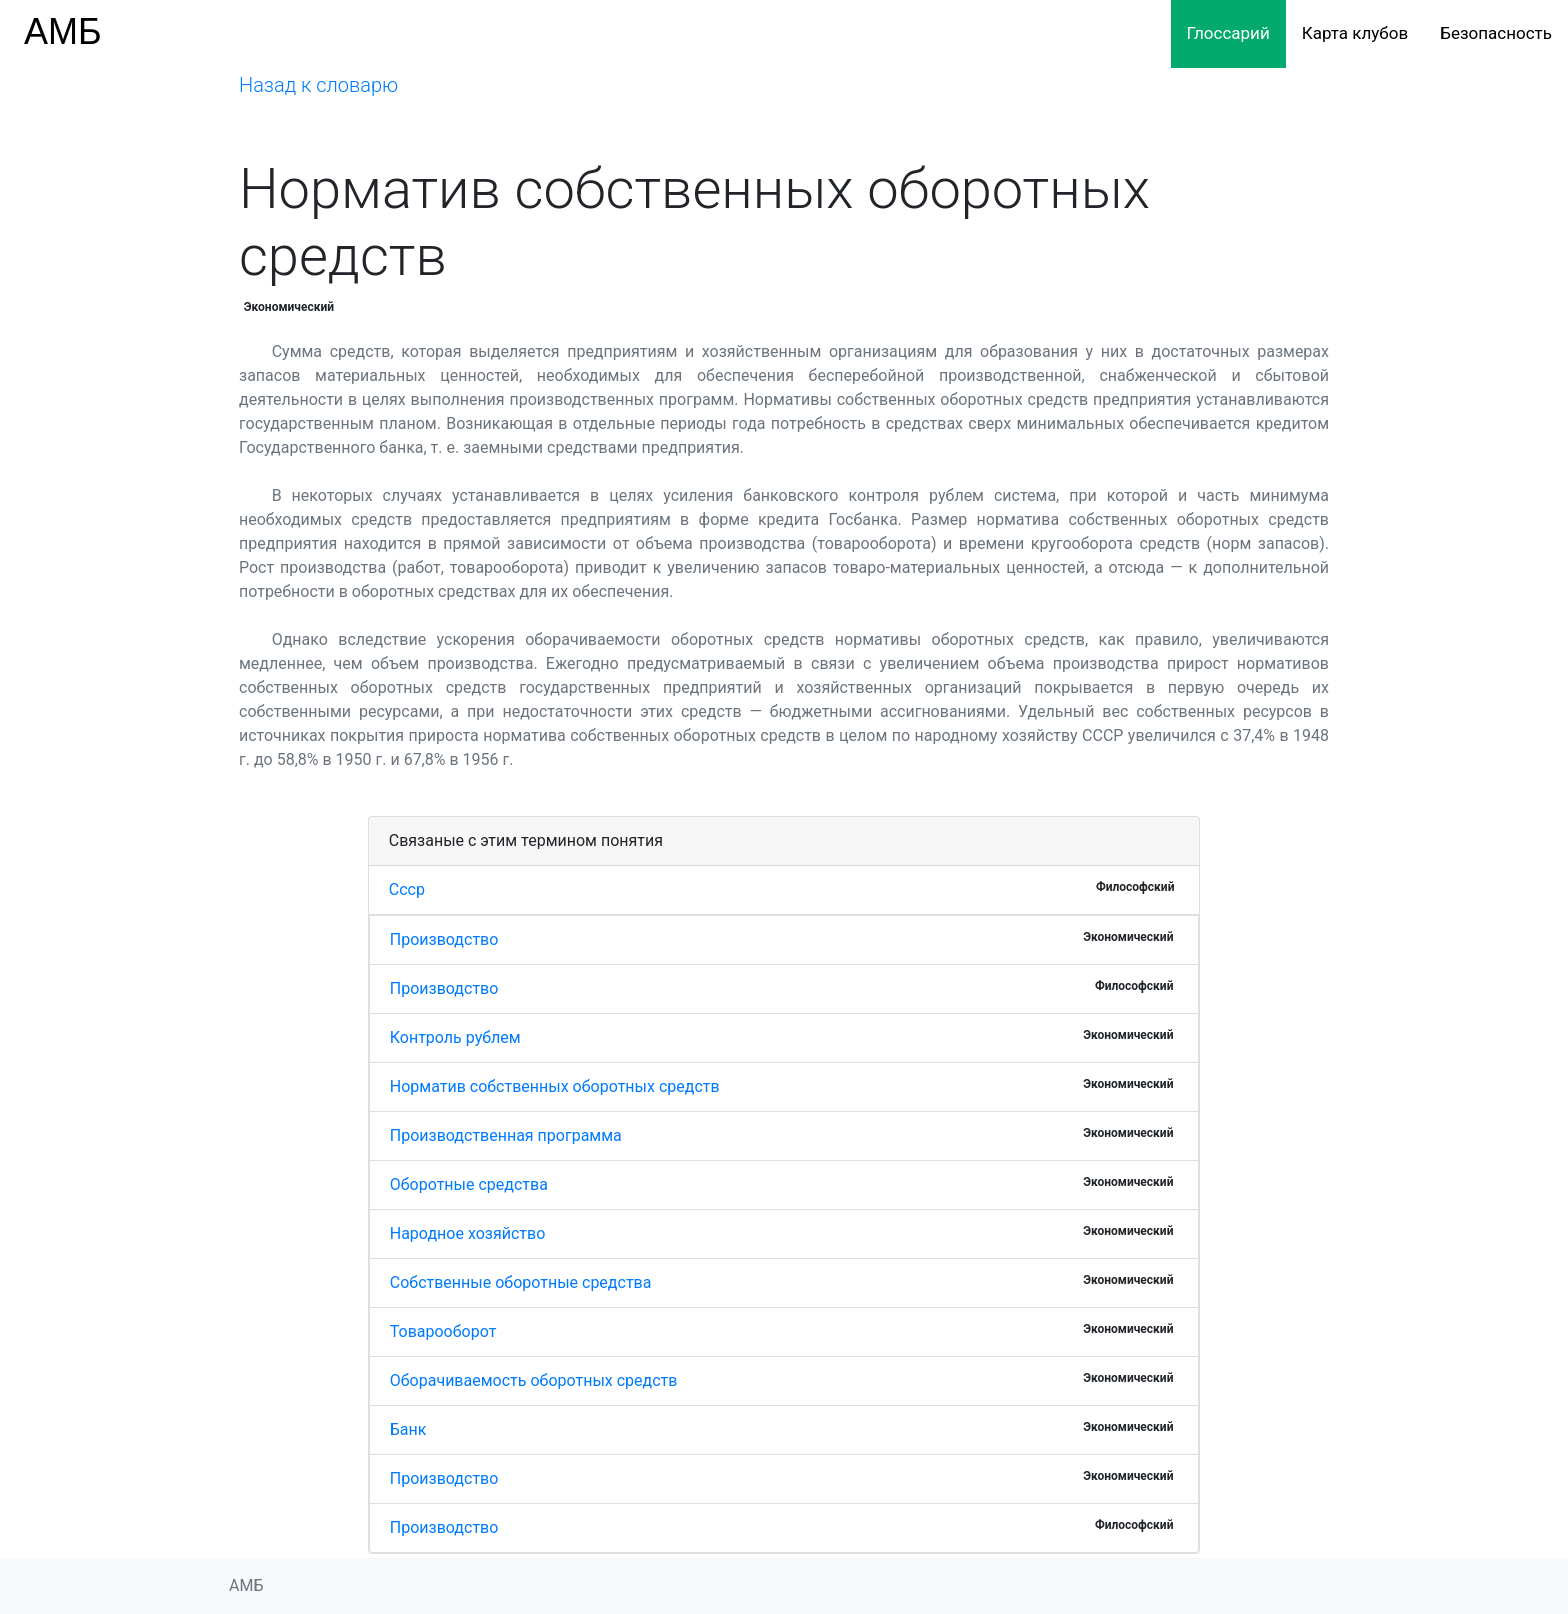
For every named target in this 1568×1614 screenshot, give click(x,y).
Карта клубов (1355, 33)
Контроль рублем (455, 1037)
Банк (408, 1429)
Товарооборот (443, 1331)
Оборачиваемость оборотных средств (534, 1380)
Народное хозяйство (468, 1233)
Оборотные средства (469, 1184)
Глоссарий (1228, 33)
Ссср (407, 889)
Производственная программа (506, 1135)
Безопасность (1496, 33)
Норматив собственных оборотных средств (555, 1086)
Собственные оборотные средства (521, 1282)
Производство (444, 939)
